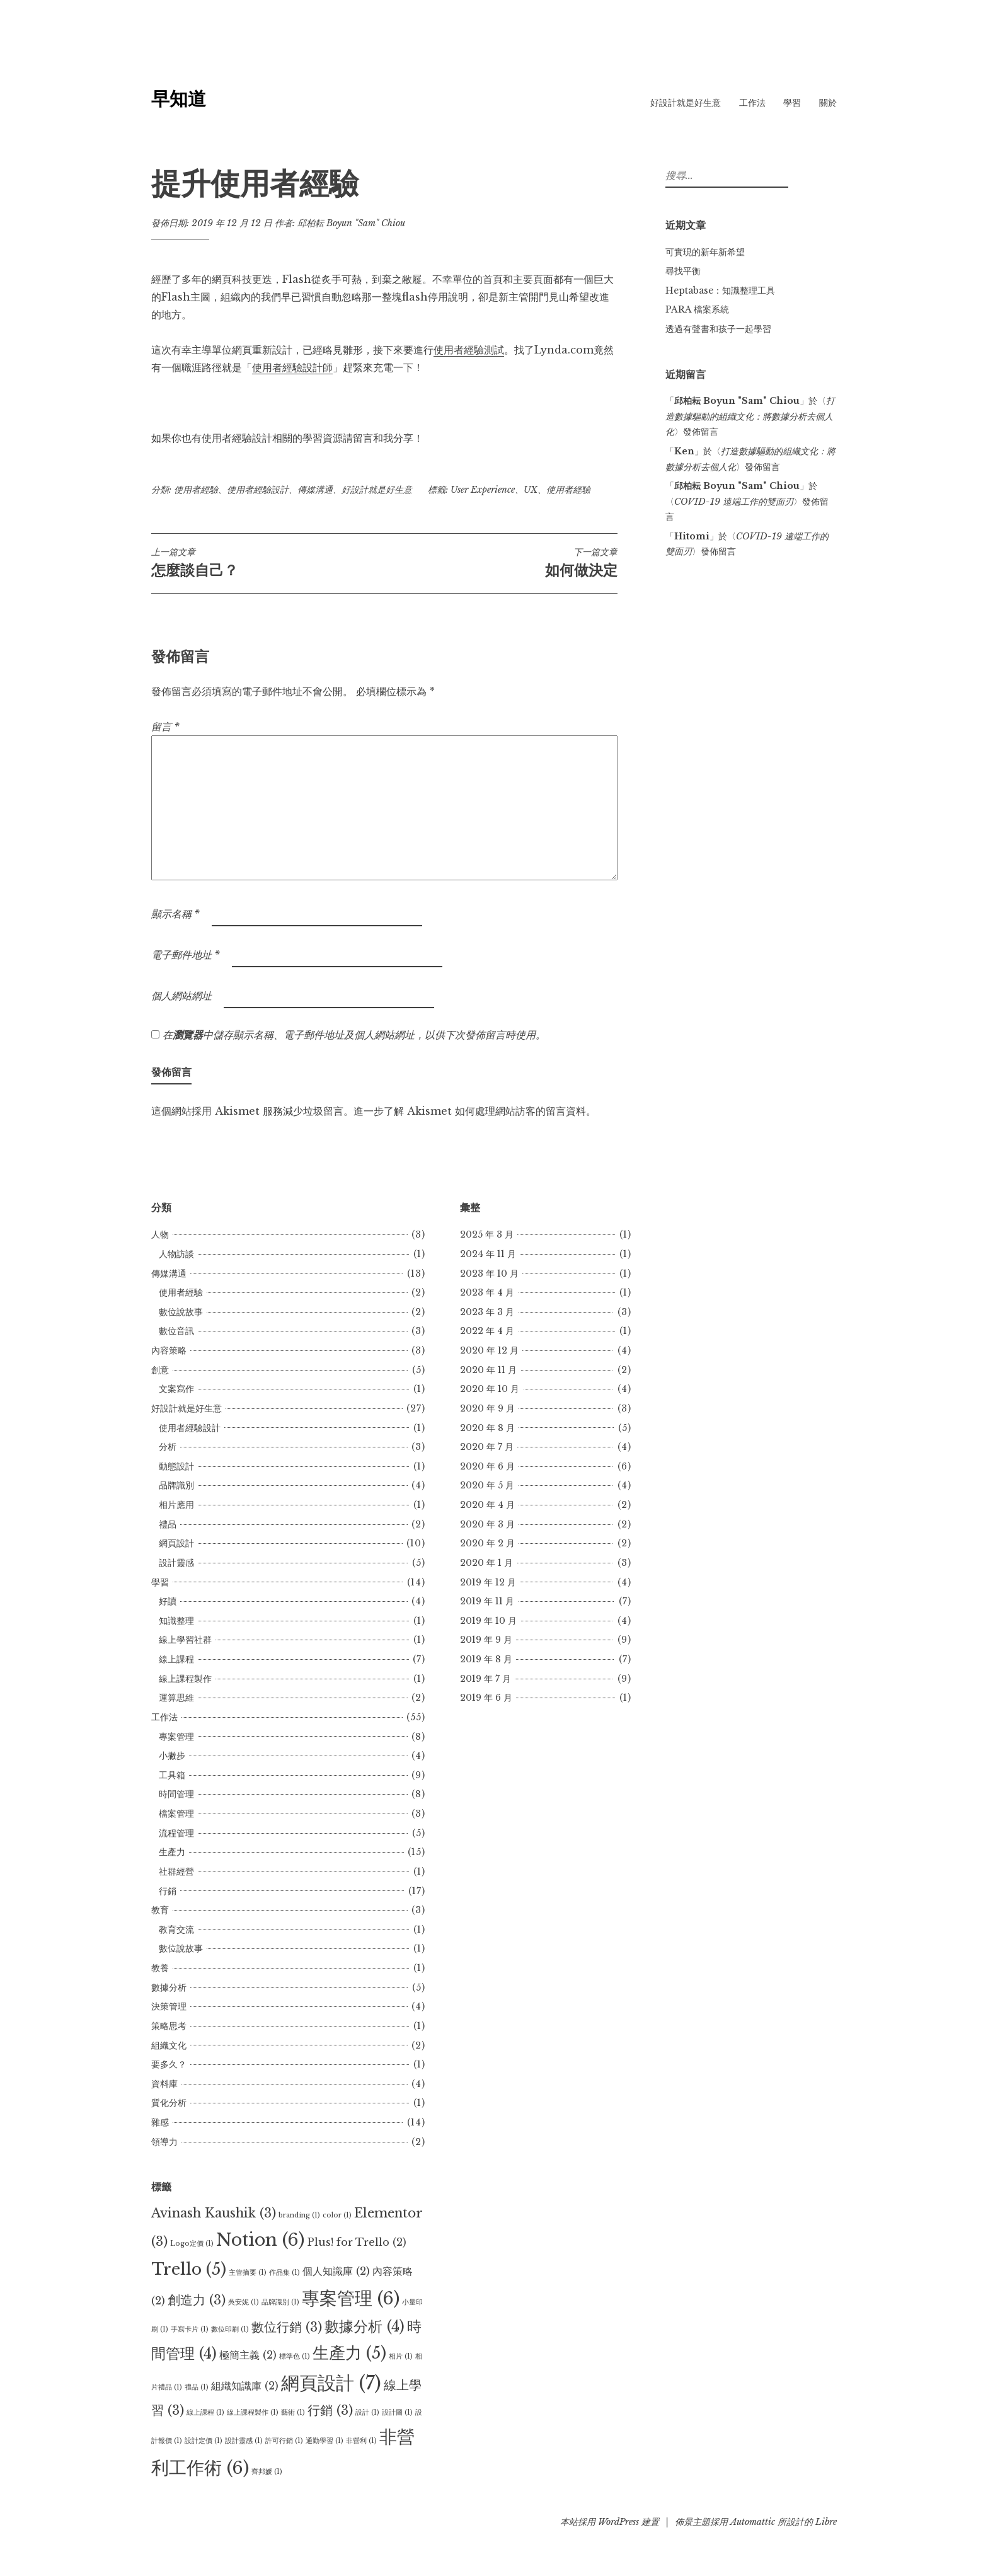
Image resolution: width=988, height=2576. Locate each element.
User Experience (483, 489)
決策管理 (169, 2006)
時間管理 (176, 1794)
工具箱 (172, 1775)
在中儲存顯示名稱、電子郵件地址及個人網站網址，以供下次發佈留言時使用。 (354, 1034)
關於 (828, 102)
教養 (160, 1968)
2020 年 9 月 (487, 1408)
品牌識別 (176, 1485)
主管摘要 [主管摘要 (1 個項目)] (248, 2272)
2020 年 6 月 (487, 1466)
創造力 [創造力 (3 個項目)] (197, 2300)
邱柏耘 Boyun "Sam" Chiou (351, 223)
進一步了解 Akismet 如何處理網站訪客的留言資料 (469, 1111)
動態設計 (176, 1466)
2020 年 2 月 (487, 1543)
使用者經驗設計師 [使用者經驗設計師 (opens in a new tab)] (292, 367)
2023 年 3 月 (487, 1312)
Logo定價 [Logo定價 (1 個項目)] (192, 2244)
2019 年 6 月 (486, 1697)
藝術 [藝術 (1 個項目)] (293, 2412)
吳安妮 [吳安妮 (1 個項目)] (243, 2302)
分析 (167, 1446)
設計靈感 (176, 1562)
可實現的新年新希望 (705, 252)
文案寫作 (176, 1388)
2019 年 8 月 (486, 1659)
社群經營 (176, 1871)
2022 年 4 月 (487, 1331)
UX (530, 489)
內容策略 (169, 1350)
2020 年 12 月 (489, 1350)
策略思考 (169, 2026)
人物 (160, 1234)
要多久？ (169, 2064)
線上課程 (176, 1659)
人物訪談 (176, 1254)
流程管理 (176, 1833)
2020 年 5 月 (487, 1485)
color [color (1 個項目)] (337, 2215)
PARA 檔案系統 (697, 309)
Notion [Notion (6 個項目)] (260, 2239)
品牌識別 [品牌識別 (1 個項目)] (280, 2302)
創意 (160, 1370)
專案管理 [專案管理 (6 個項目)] (350, 2298)
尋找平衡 (683, 271)
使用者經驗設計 (258, 489)
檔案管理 (176, 1813)
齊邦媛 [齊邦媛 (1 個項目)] (266, 2472)
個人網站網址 (181, 995)
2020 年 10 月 (489, 1388)
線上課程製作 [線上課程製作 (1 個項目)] (253, 2412)
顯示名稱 (175, 913)
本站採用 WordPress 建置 (609, 2521)
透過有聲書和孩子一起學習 (718, 329)
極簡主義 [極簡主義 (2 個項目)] (248, 2355)
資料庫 (164, 2084)
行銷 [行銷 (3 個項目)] (330, 2410)
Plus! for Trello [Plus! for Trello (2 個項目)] (356, 2242)
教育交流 (176, 1929)
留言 (165, 726)
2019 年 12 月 (488, 1582)
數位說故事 (181, 1312)
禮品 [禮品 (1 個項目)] (197, 2387)
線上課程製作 (185, 1678)
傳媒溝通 (315, 489)
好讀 (167, 1601)
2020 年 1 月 (486, 1562)
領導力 (164, 2142)
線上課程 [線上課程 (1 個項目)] (205, 2412)
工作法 (752, 102)
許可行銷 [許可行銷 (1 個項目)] (284, 2441)
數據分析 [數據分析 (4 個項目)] (365, 2326)
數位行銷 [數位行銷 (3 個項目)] (286, 2327)
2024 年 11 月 (488, 1254)
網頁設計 (176, 1543)
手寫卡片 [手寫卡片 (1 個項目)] (190, 2329)
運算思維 (176, 1697)
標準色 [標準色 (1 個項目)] (294, 2356)
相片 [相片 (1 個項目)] (401, 2356)
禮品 (167, 1524)
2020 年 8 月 (487, 1428)
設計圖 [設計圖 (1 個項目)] (397, 2412)
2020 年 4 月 (487, 1504)
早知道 (178, 99)
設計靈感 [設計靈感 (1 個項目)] (244, 2441)
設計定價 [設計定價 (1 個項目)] (203, 2441)
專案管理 (176, 1736)
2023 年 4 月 (487, 1292)
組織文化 (169, 2045)
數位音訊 (176, 1331)
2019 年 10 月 (488, 1620)
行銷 (167, 1891)
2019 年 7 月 (485, 1678)
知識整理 (176, 1620)
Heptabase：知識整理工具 (720, 290)
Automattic (752, 2521)
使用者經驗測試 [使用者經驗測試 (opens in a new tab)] (469, 349)
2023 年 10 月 (489, 1273)
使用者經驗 (196, 489)
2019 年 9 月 (486, 1639)
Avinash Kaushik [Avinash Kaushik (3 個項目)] (213, 2213)
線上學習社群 (185, 1639)
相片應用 (176, 1504)
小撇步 (172, 1755)
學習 (792, 102)
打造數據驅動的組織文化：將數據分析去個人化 (750, 416)
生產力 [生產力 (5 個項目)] (349, 2353)
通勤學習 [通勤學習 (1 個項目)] (324, 2441)
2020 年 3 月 (487, 1524)
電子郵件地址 (185, 954)
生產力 (172, 1852)
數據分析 (169, 1987)
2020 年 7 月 (487, 1446)
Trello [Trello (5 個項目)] (188, 2269)
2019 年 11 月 (487, 1601)
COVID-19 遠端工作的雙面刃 (733, 501)
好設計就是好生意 (685, 102)
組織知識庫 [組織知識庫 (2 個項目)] (245, 2385)
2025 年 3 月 (487, 1234)
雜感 (160, 2122)
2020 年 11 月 (488, 1370)
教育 (160, 1910)
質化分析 (169, 2102)
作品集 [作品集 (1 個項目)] (284, 2272)
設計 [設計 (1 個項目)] (367, 2412)
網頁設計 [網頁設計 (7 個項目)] (331, 2383)
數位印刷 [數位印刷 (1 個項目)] (230, 2329)
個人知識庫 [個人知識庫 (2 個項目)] (336, 2271)
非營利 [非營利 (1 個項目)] (361, 2441)
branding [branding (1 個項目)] (299, 2215)
